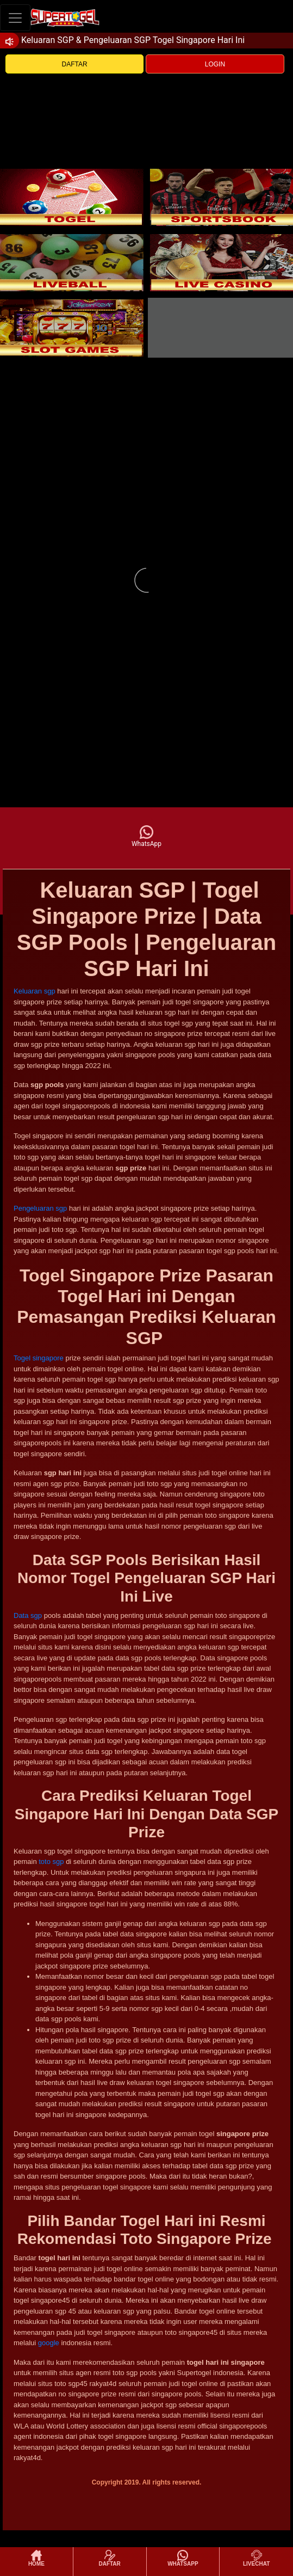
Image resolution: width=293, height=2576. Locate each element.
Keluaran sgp (34, 991)
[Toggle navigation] (15, 17)
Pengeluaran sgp (40, 1208)
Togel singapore (39, 1358)
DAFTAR (75, 64)
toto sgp (51, 1861)
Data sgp (28, 1615)
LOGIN (215, 64)
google (48, 2343)
